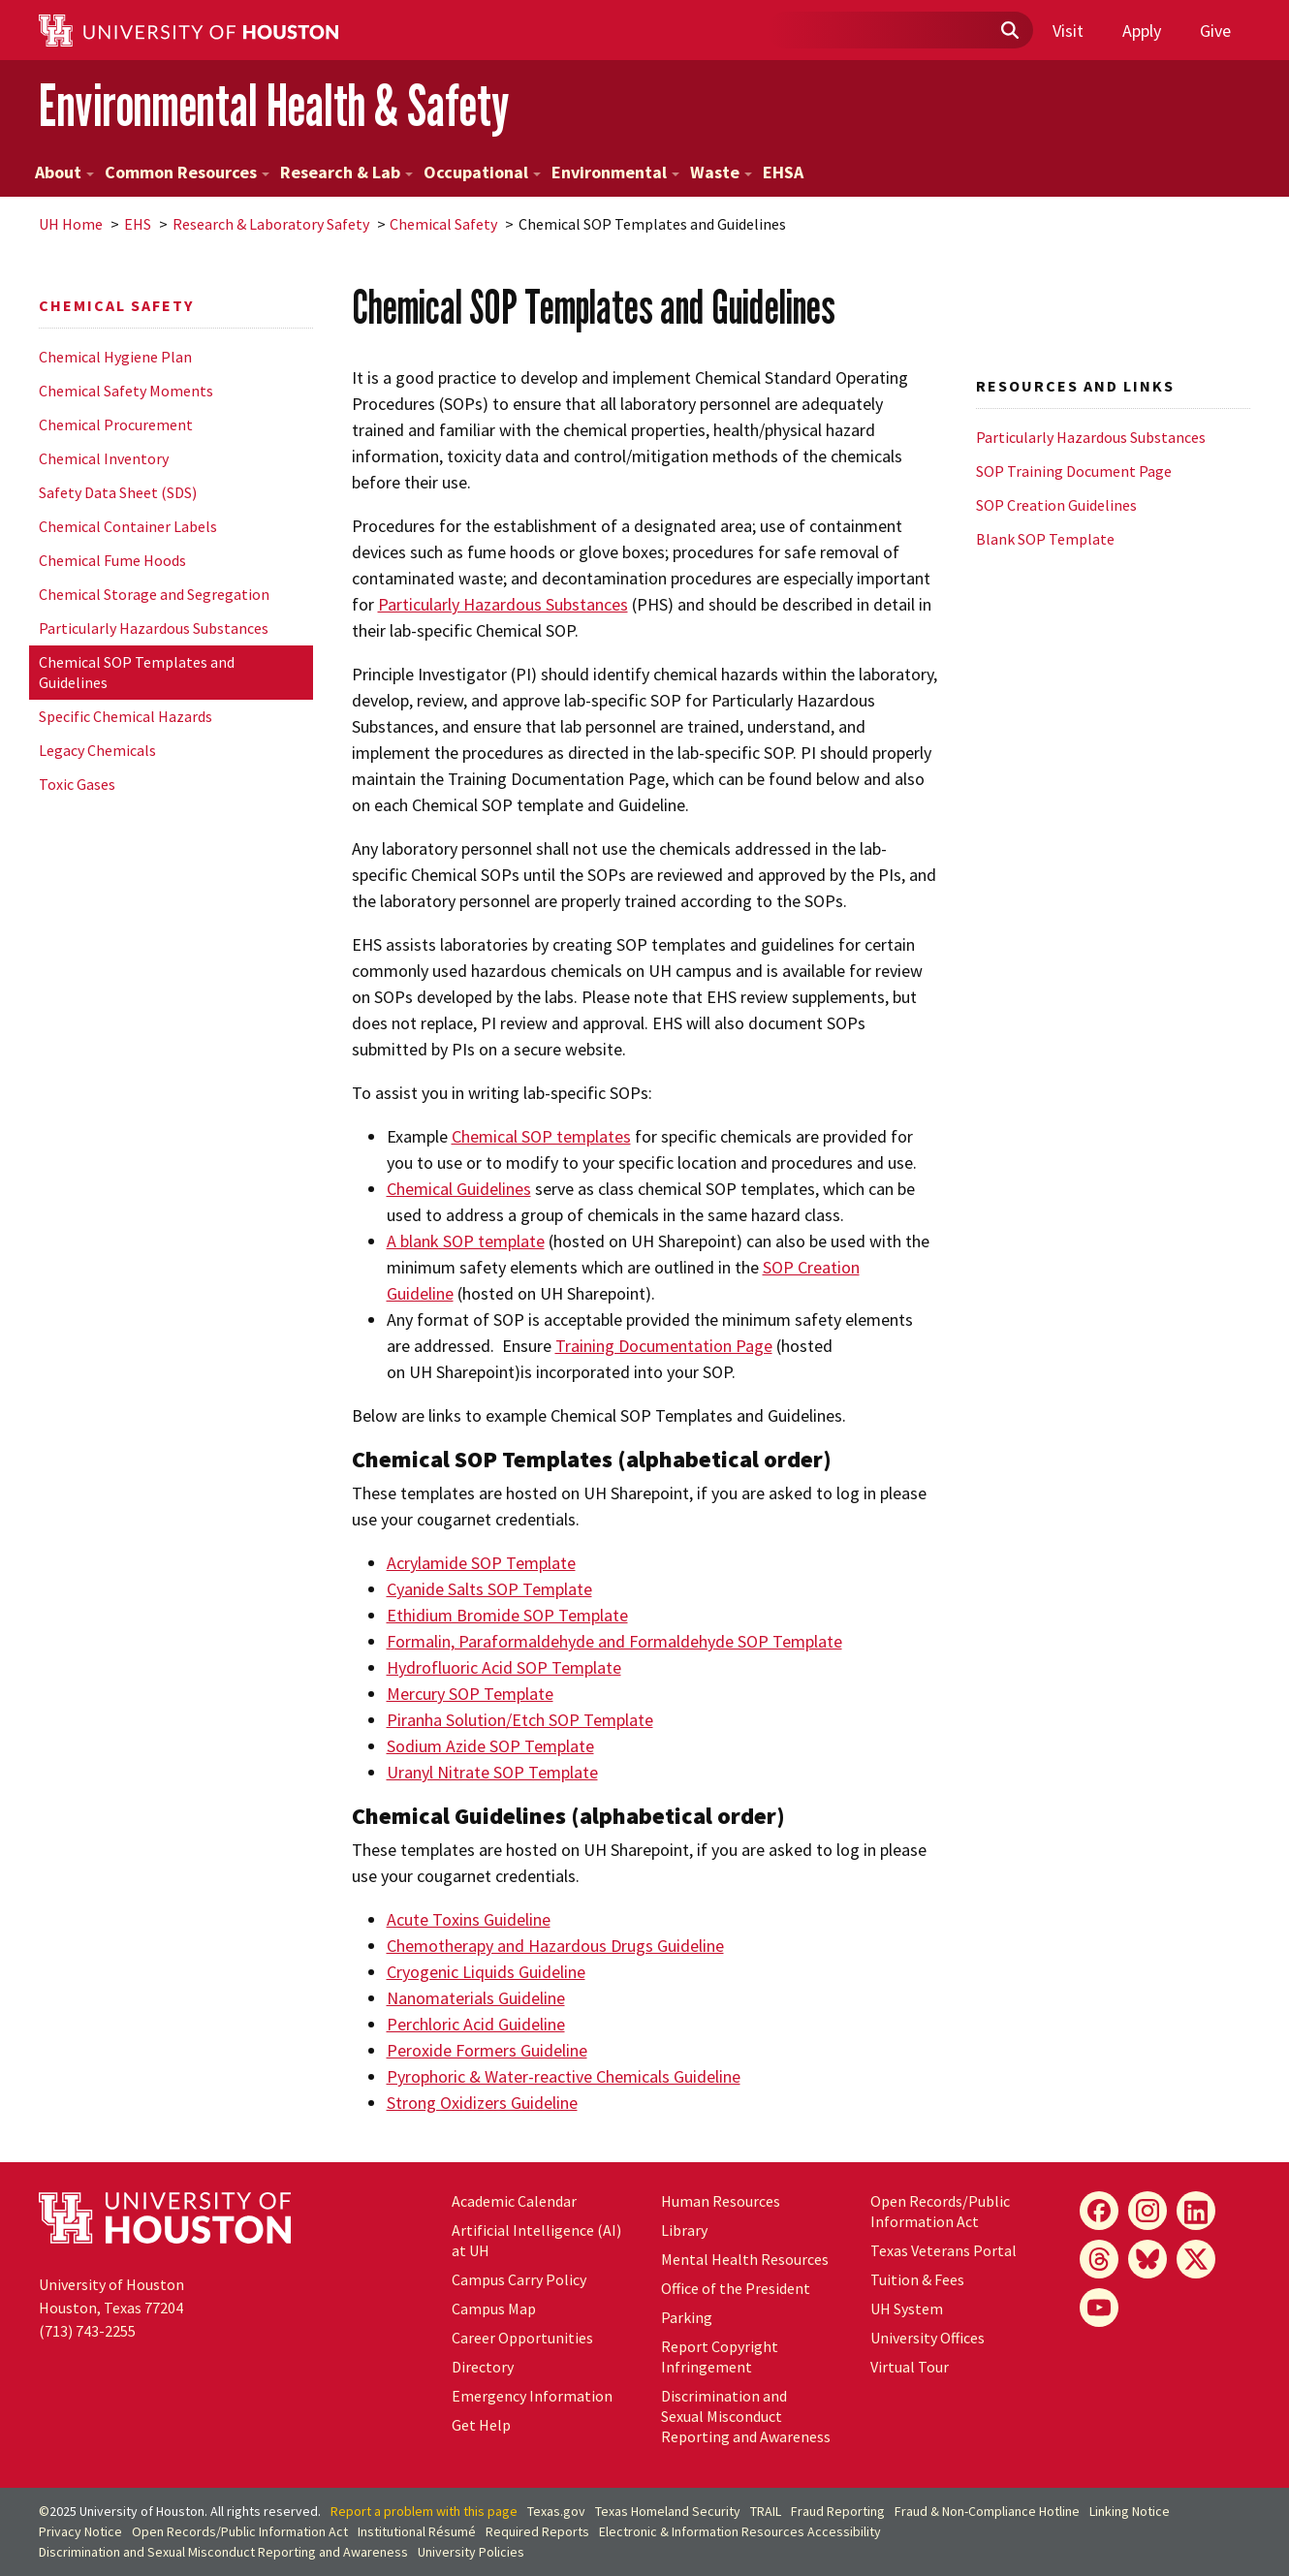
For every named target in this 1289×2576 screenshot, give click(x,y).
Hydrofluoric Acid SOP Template (504, 1667)
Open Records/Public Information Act (940, 2211)
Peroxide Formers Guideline (487, 2050)
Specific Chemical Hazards (125, 716)
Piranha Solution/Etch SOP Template (520, 1720)
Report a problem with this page (424, 2511)
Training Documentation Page (663, 1346)
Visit (1068, 30)
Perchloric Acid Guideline (476, 2024)
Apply (1141, 30)
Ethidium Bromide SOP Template (507, 1615)
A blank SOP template (466, 1241)
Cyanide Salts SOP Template (489, 1589)
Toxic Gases (77, 784)
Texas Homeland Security (667, 2511)
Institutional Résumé (417, 2531)
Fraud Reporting (838, 2511)
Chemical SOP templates (541, 1136)
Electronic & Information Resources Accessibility (740, 2531)
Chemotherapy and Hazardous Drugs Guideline (555, 1945)
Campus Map (494, 2308)
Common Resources (187, 172)
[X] (1196, 2259)
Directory (483, 2366)
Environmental (615, 172)
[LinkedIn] (1196, 2210)
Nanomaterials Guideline (476, 1998)
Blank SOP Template (1045, 539)
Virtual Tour (909, 2366)
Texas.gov (556, 2511)
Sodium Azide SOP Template (490, 1746)
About (64, 172)
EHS (137, 224)
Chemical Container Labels (128, 526)
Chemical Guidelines (459, 1189)
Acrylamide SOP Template (481, 1563)
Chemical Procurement (116, 424)
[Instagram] (1147, 2210)
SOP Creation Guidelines (1056, 505)
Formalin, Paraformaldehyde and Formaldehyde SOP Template (614, 1641)
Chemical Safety (443, 224)
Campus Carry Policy (519, 2279)
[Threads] (1099, 2259)
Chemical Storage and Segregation (154, 594)
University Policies (471, 2551)
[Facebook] (1099, 2210)
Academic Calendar (514, 2201)
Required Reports (537, 2531)
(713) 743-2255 (87, 2330)
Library (684, 2230)
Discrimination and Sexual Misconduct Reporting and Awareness (746, 2416)
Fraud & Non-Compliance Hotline (987, 2511)
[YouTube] (1099, 2307)
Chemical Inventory (104, 458)
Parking (686, 2317)
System (906, 2308)
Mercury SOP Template (470, 1693)
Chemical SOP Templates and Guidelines (137, 672)
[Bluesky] (1147, 2259)
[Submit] (1008, 31)
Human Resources (720, 2201)
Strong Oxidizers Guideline (482, 2102)
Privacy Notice (80, 2531)
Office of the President (735, 2288)
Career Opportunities (522, 2337)
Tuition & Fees (917, 2279)
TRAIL (765, 2511)
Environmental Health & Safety (274, 105)
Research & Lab (346, 172)
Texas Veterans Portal (943, 2250)
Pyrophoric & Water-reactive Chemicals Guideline (563, 2076)
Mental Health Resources (745, 2259)
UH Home (71, 224)
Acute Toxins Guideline (468, 1919)
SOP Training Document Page (1074, 471)
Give (1215, 30)
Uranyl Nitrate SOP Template (492, 1772)
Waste (721, 172)
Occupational (482, 172)
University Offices (927, 2337)
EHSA (783, 172)
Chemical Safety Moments (126, 390)
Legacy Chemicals (97, 750)
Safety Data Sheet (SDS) (118, 492)
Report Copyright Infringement (719, 2356)
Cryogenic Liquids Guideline (486, 1972)
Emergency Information (532, 2395)
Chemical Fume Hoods (112, 560)
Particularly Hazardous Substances (153, 628)
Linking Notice (1129, 2511)
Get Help (481, 2425)
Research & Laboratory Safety (271, 224)
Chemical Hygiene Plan (115, 356)
